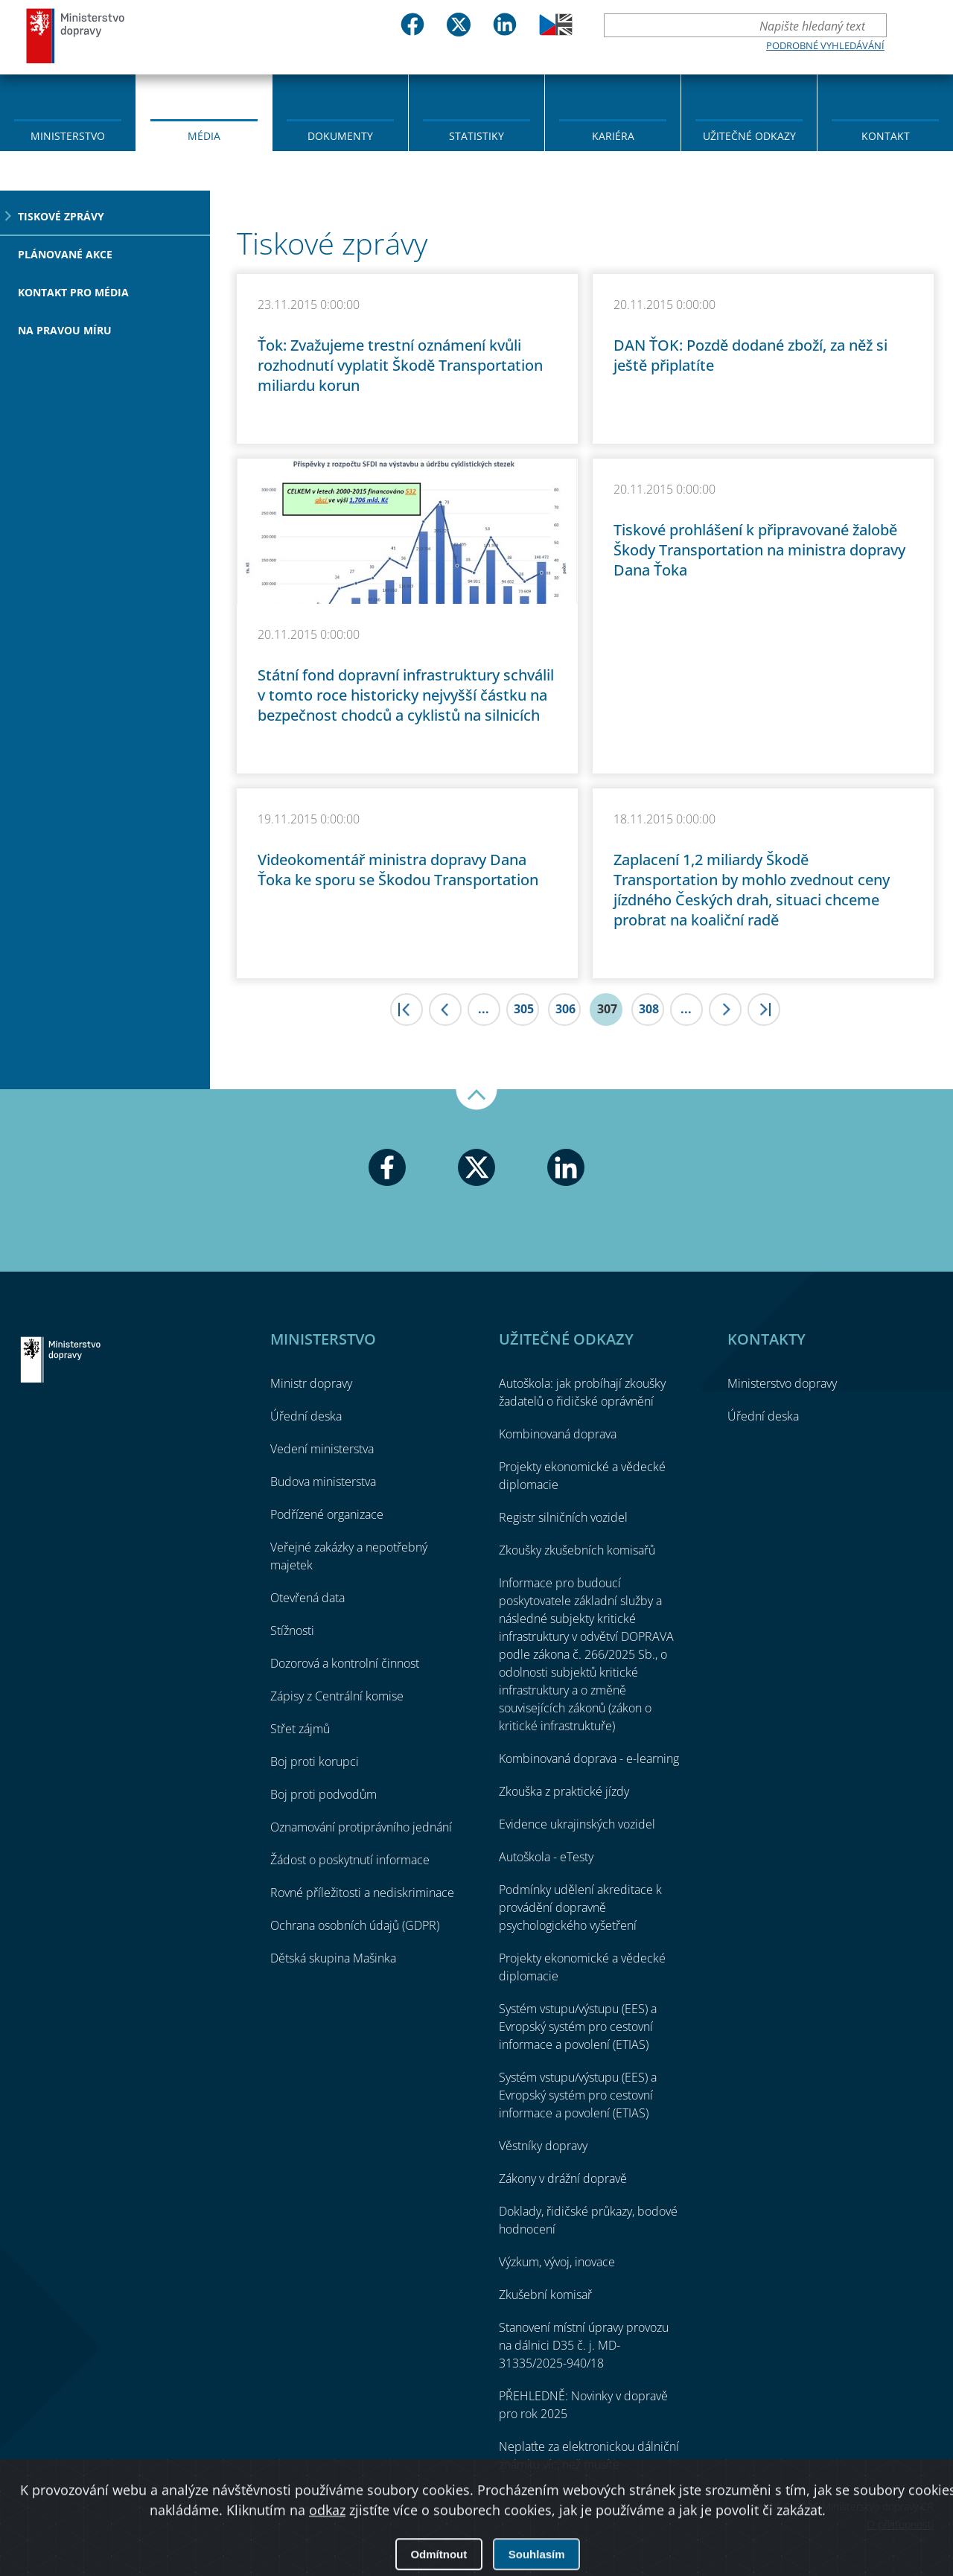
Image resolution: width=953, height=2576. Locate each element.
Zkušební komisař (545, 2294)
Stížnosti (292, 1630)
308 (649, 1009)
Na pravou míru (65, 330)
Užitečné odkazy (749, 136)
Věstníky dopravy (543, 2145)
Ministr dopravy (311, 1383)
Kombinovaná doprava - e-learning (589, 1758)
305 (524, 1009)
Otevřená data (307, 1598)
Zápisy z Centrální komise (337, 1696)
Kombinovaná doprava (557, 1434)
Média (204, 136)
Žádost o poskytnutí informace (350, 1860)
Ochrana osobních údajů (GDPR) (354, 1925)
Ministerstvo (68, 136)
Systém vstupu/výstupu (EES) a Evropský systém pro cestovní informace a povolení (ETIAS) (578, 2026)
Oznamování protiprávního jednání (361, 1827)
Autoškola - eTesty (546, 1857)
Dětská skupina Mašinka (333, 1958)
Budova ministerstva (323, 1481)
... (483, 1009)
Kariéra (613, 136)
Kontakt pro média (73, 292)
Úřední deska (306, 1416)
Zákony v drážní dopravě (563, 2178)
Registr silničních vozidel (563, 1517)
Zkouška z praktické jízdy (564, 1791)
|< (406, 1009)
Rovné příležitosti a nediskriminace (362, 1892)
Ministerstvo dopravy (76, 35)
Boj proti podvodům (323, 1794)
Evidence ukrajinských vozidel (577, 1824)
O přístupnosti (900, 2524)
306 (565, 1009)
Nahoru (476, 1099)
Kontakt (885, 136)
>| (764, 1009)
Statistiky (476, 136)
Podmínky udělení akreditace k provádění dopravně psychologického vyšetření (580, 1907)
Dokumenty (340, 136)
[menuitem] (68, 111)
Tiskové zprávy (61, 216)
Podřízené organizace (326, 1514)
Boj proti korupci (314, 1761)
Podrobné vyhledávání (825, 45)
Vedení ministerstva (322, 1449)
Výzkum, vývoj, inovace (557, 2262)
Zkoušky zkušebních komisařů (577, 1550)
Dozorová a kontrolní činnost (344, 1663)
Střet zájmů (300, 1729)
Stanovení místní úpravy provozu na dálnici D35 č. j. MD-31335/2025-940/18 (584, 2345)
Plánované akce (65, 254)
